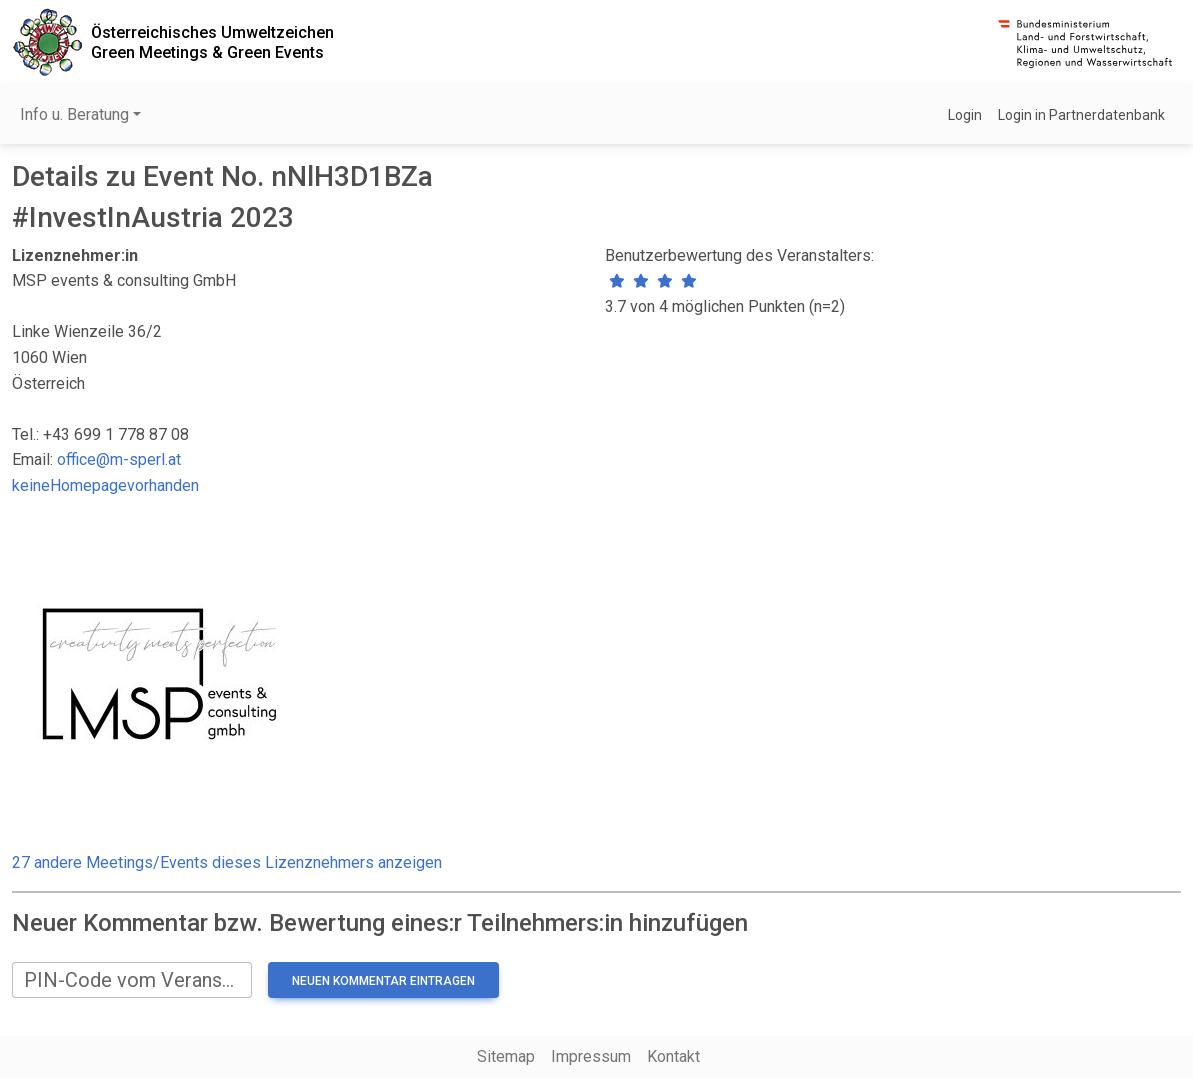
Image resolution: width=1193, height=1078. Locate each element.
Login (965, 115)
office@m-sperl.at (119, 459)
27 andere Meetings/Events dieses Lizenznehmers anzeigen (227, 862)
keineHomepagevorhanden (105, 485)
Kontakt (673, 1056)
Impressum (591, 1056)
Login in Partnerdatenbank (1081, 115)
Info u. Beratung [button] (74, 114)
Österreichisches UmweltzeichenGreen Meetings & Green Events (212, 42)
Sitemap (506, 1056)
